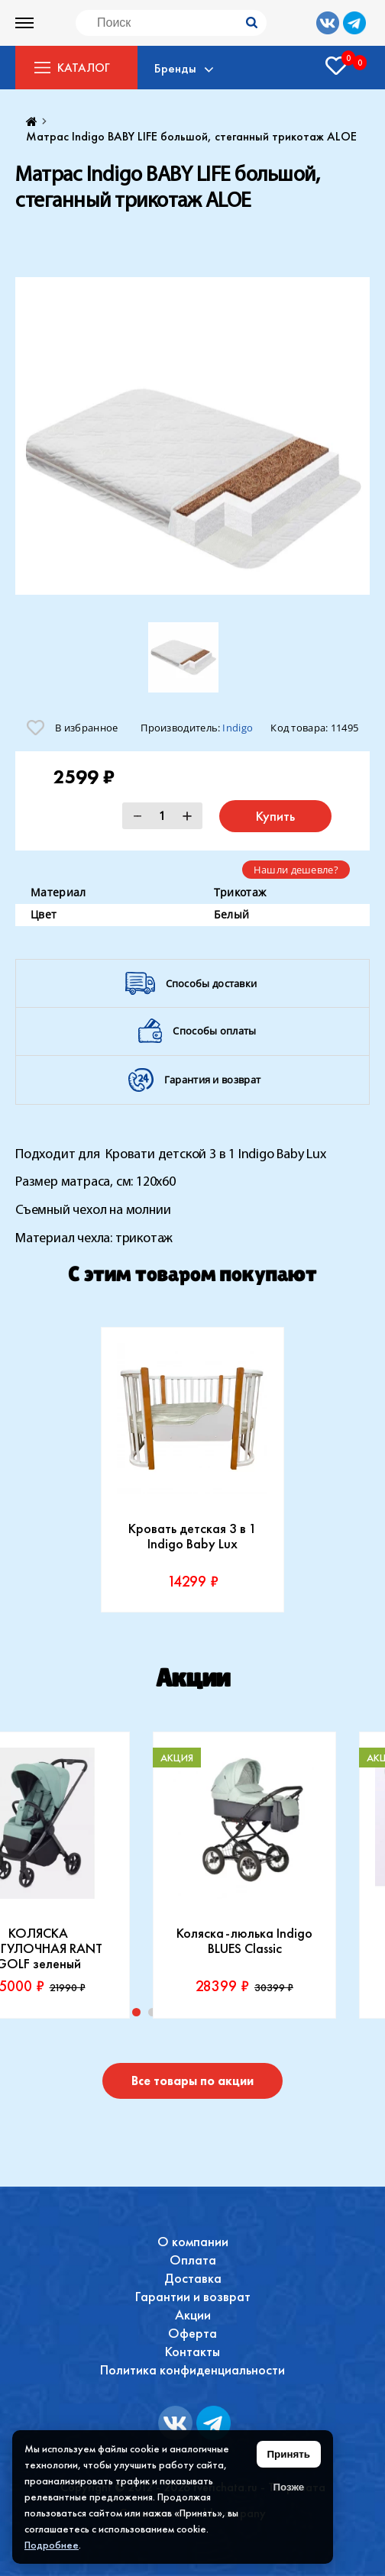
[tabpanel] (192, 1469)
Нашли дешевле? (296, 869)
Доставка (193, 2278)
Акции (193, 2314)
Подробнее (51, 2545)
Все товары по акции (192, 2081)
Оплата (193, 2259)
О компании (192, 2241)
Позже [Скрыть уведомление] (288, 2487)
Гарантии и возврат (193, 2296)
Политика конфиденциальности (192, 2369)
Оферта (192, 2333)
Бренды (178, 68)
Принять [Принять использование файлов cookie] (288, 2454)
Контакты (192, 2351)
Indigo (237, 727)
